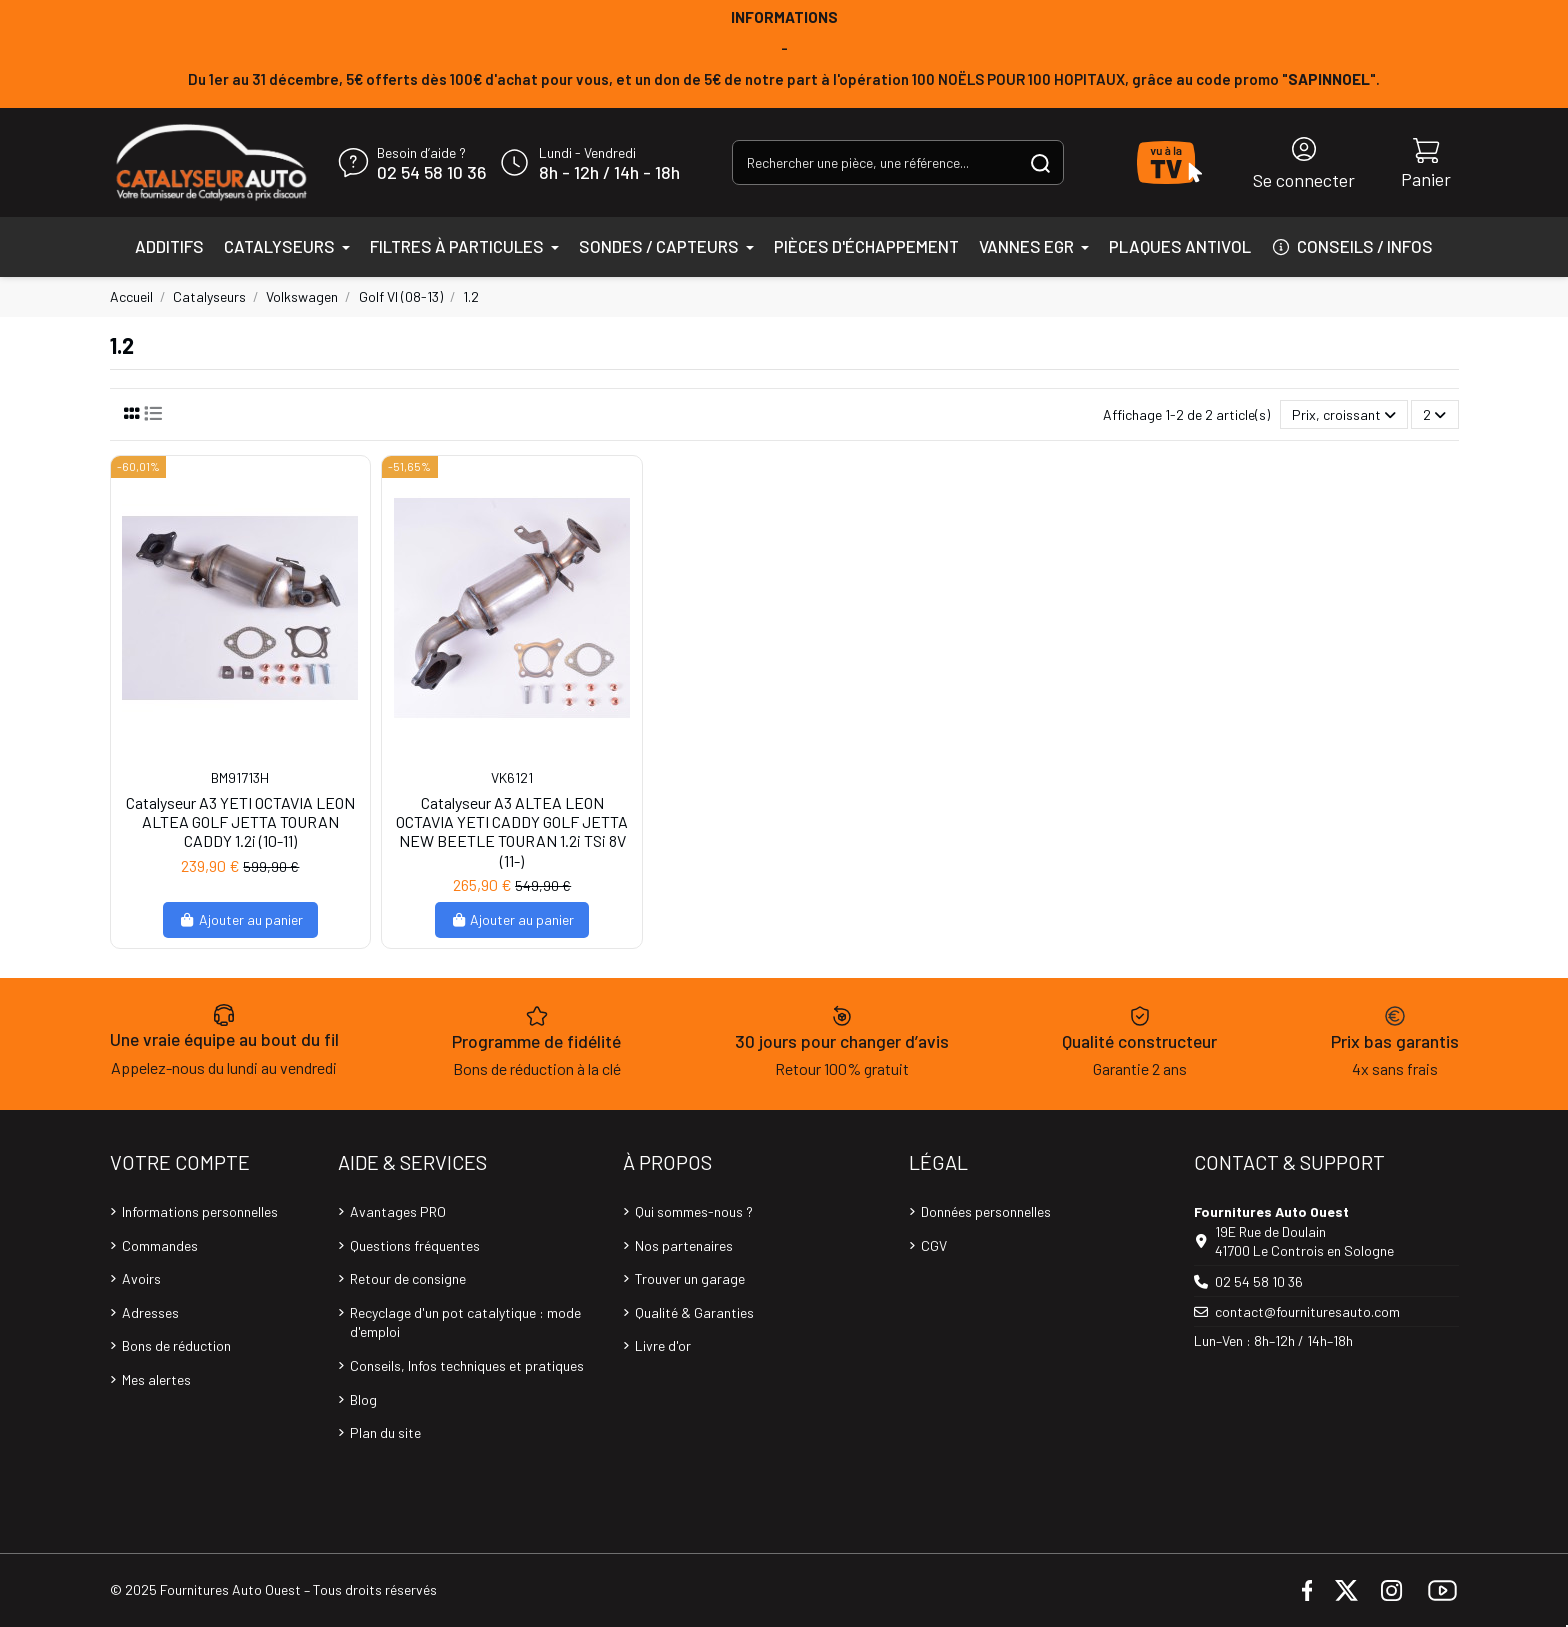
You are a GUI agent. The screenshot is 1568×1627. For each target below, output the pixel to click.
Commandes (160, 1245)
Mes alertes (156, 1379)
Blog (363, 1399)
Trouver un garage (690, 1278)
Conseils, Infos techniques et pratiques (467, 1365)
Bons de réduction (176, 1345)
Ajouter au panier (240, 919)
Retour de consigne (408, 1278)
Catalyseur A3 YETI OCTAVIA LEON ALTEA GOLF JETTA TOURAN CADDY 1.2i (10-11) (240, 821)
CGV (934, 1245)
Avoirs (141, 1278)
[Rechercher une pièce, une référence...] (1040, 162)
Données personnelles (986, 1211)
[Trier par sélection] (1344, 414)
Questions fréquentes (415, 1245)
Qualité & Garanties (694, 1312)
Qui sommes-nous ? (694, 1211)
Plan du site (385, 1432)
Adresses (150, 1312)
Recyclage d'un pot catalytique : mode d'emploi (465, 1322)
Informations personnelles (200, 1211)
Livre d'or (663, 1345)
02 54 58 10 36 (431, 173)
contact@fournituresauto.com (1307, 1311)
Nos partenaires (684, 1245)
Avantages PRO (398, 1211)
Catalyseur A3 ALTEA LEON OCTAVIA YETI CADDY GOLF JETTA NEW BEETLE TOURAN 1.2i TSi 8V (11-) (512, 831)
